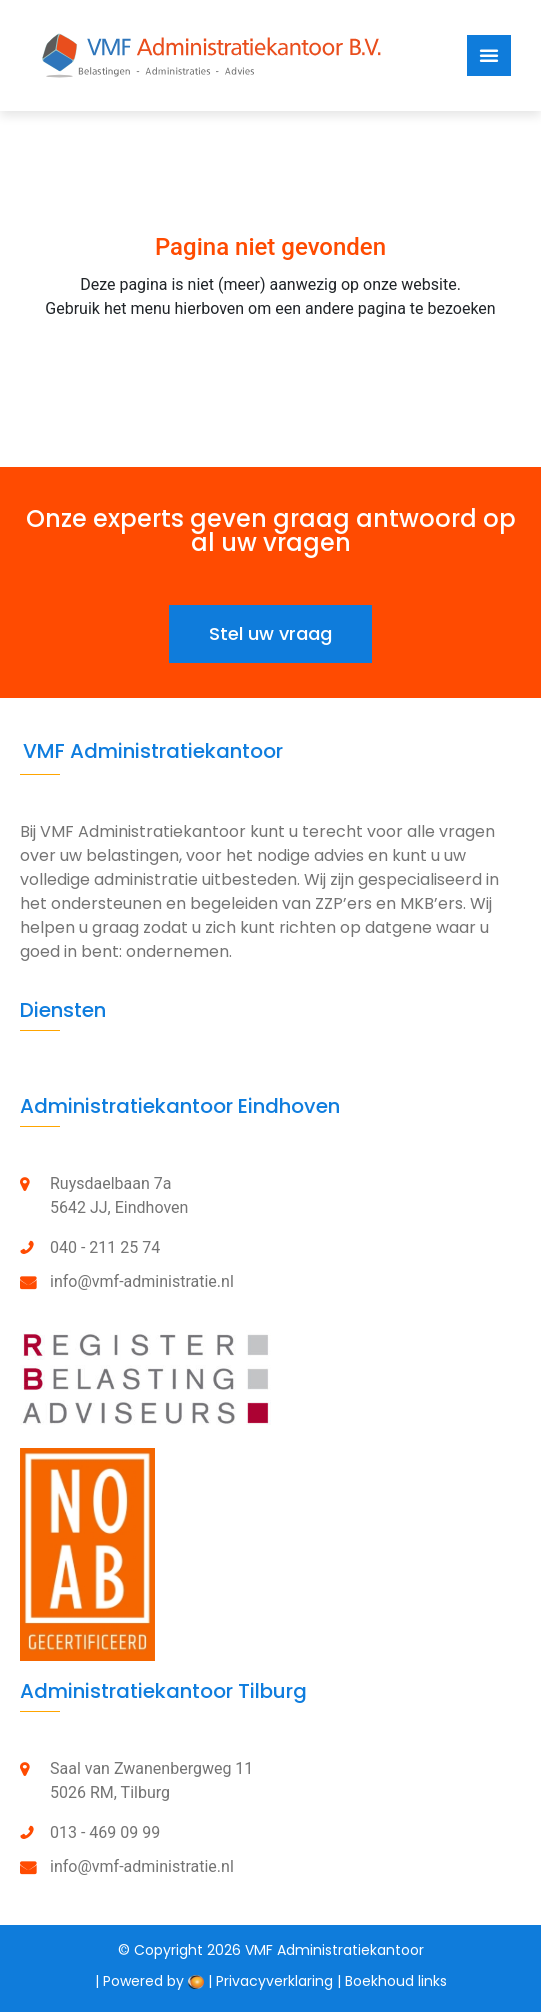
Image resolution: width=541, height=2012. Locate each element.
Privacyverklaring (274, 1981)
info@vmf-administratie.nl (142, 1281)
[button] (270, 634)
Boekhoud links (396, 1981)
